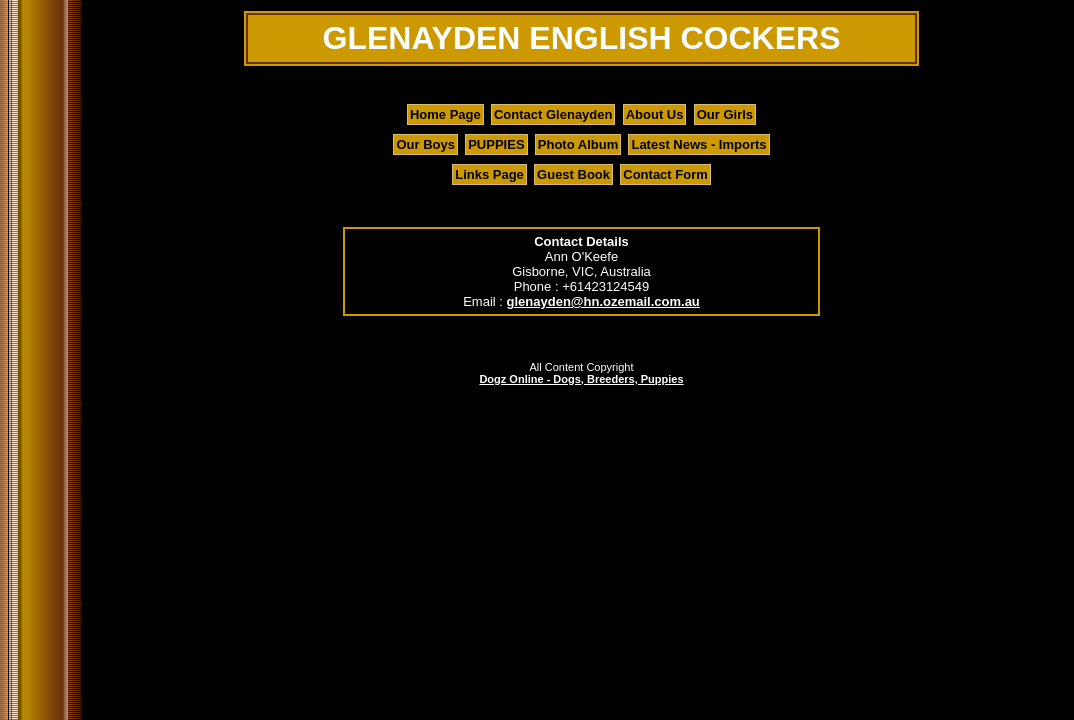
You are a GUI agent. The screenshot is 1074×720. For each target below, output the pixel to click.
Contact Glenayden (553, 114)
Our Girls (725, 114)
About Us (655, 114)
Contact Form (665, 174)
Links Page (489, 174)
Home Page (445, 114)
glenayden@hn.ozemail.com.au (603, 301)
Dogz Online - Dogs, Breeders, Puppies (581, 379)
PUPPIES (496, 144)
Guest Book (573, 174)
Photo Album (578, 144)
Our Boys (425, 144)
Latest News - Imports (698, 144)
